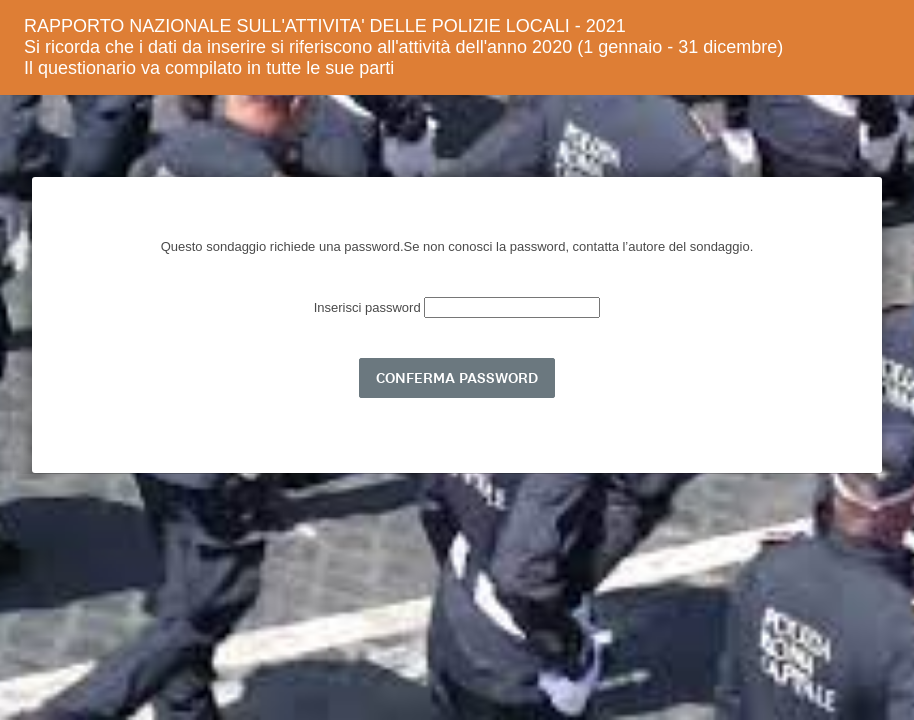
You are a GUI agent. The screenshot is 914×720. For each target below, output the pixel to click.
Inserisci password (369, 307)
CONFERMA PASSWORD (457, 378)
